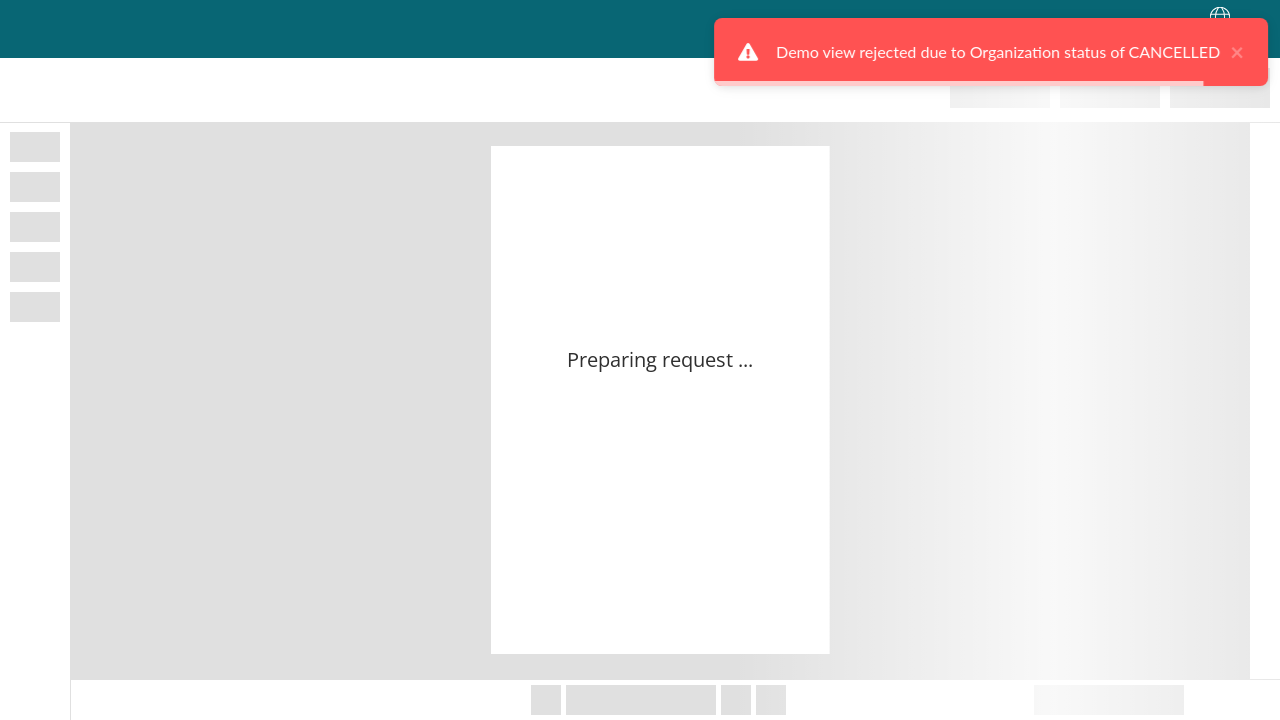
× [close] (1232, 52)
